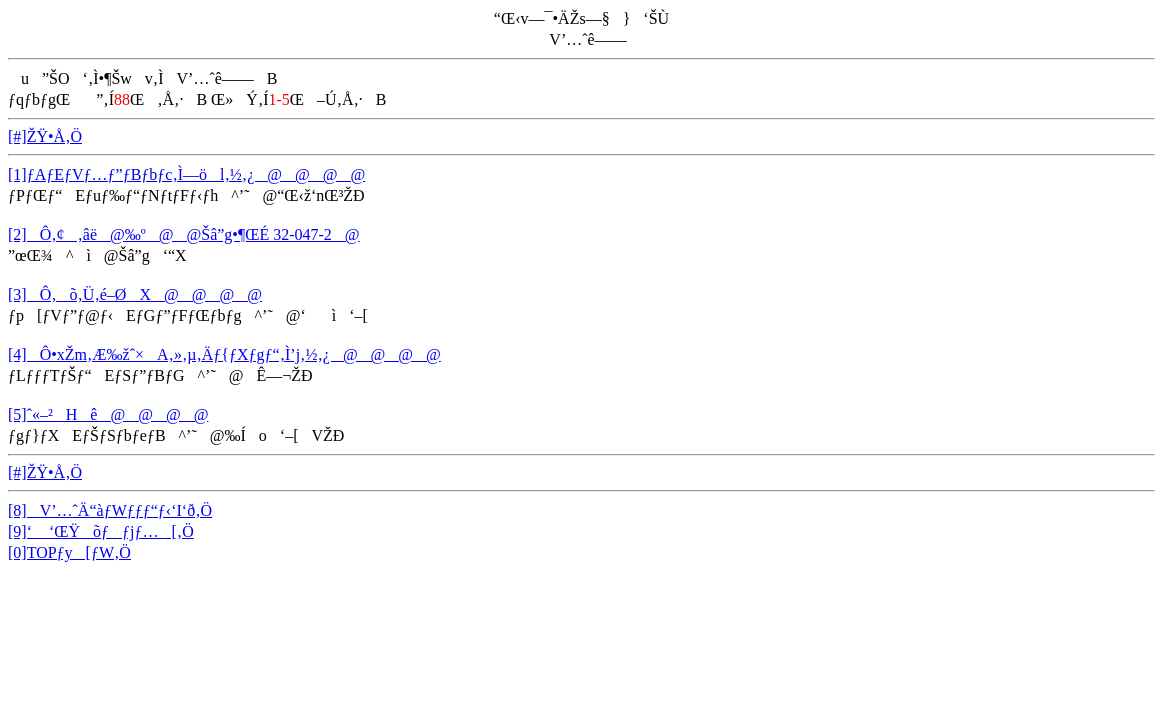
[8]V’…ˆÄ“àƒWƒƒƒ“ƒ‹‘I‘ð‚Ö (110, 510)
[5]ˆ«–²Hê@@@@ (108, 414)
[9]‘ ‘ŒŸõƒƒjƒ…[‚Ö (101, 531)
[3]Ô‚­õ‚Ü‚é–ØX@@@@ (135, 294)
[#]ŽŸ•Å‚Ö (45, 136)
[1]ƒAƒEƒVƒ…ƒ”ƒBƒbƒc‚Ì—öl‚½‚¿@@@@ (186, 174)
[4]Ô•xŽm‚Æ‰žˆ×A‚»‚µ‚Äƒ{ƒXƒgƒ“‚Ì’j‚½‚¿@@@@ (224, 354)
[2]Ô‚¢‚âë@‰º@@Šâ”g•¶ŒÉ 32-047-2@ (184, 234)
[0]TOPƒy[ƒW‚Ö (69, 552)
